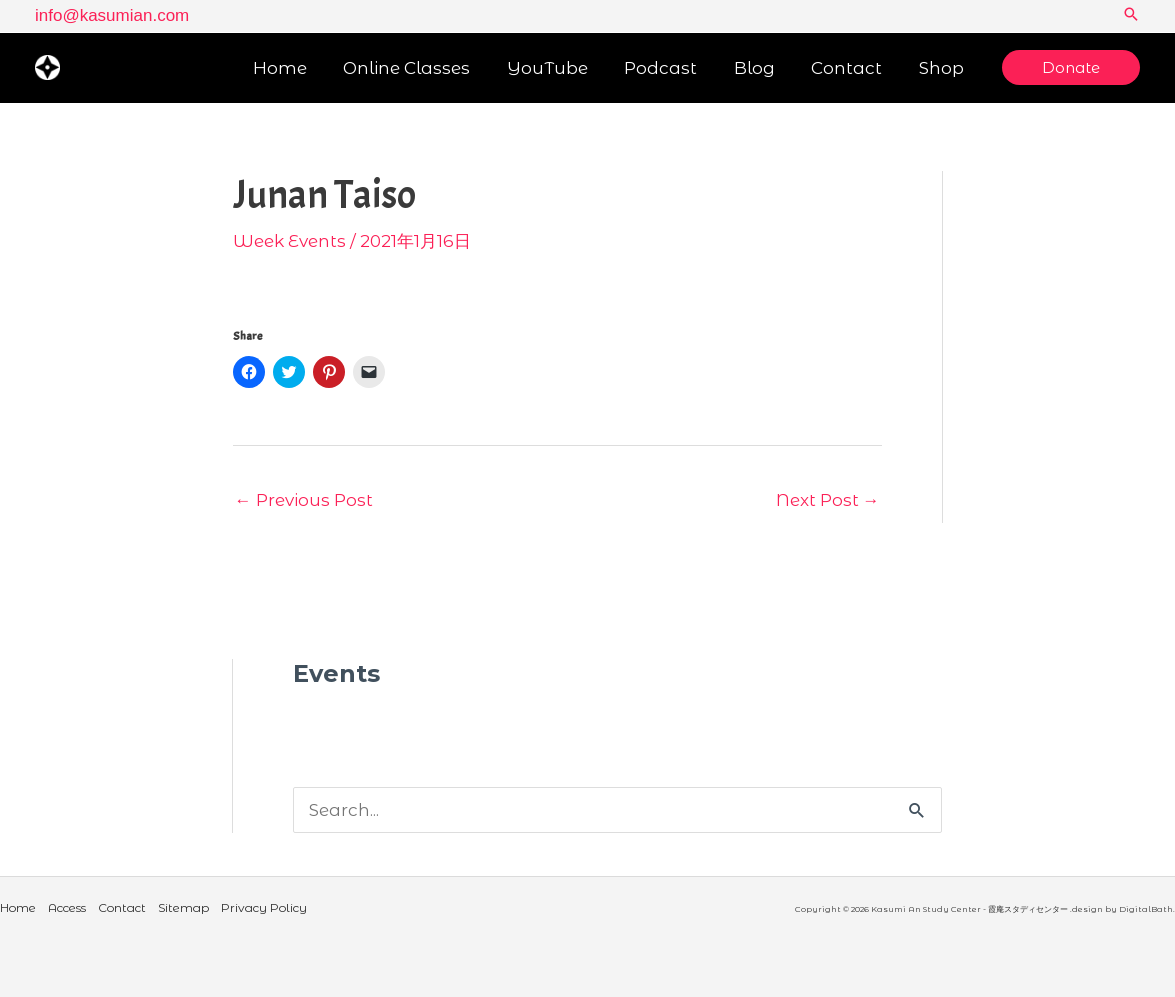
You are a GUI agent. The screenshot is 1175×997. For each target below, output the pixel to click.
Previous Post (304, 500)
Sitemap (183, 907)
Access (67, 907)
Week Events (289, 241)
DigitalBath (1146, 909)
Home (18, 907)
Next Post (828, 500)
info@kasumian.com (112, 15)
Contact (122, 907)
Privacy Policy (264, 907)
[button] (1131, 16)
